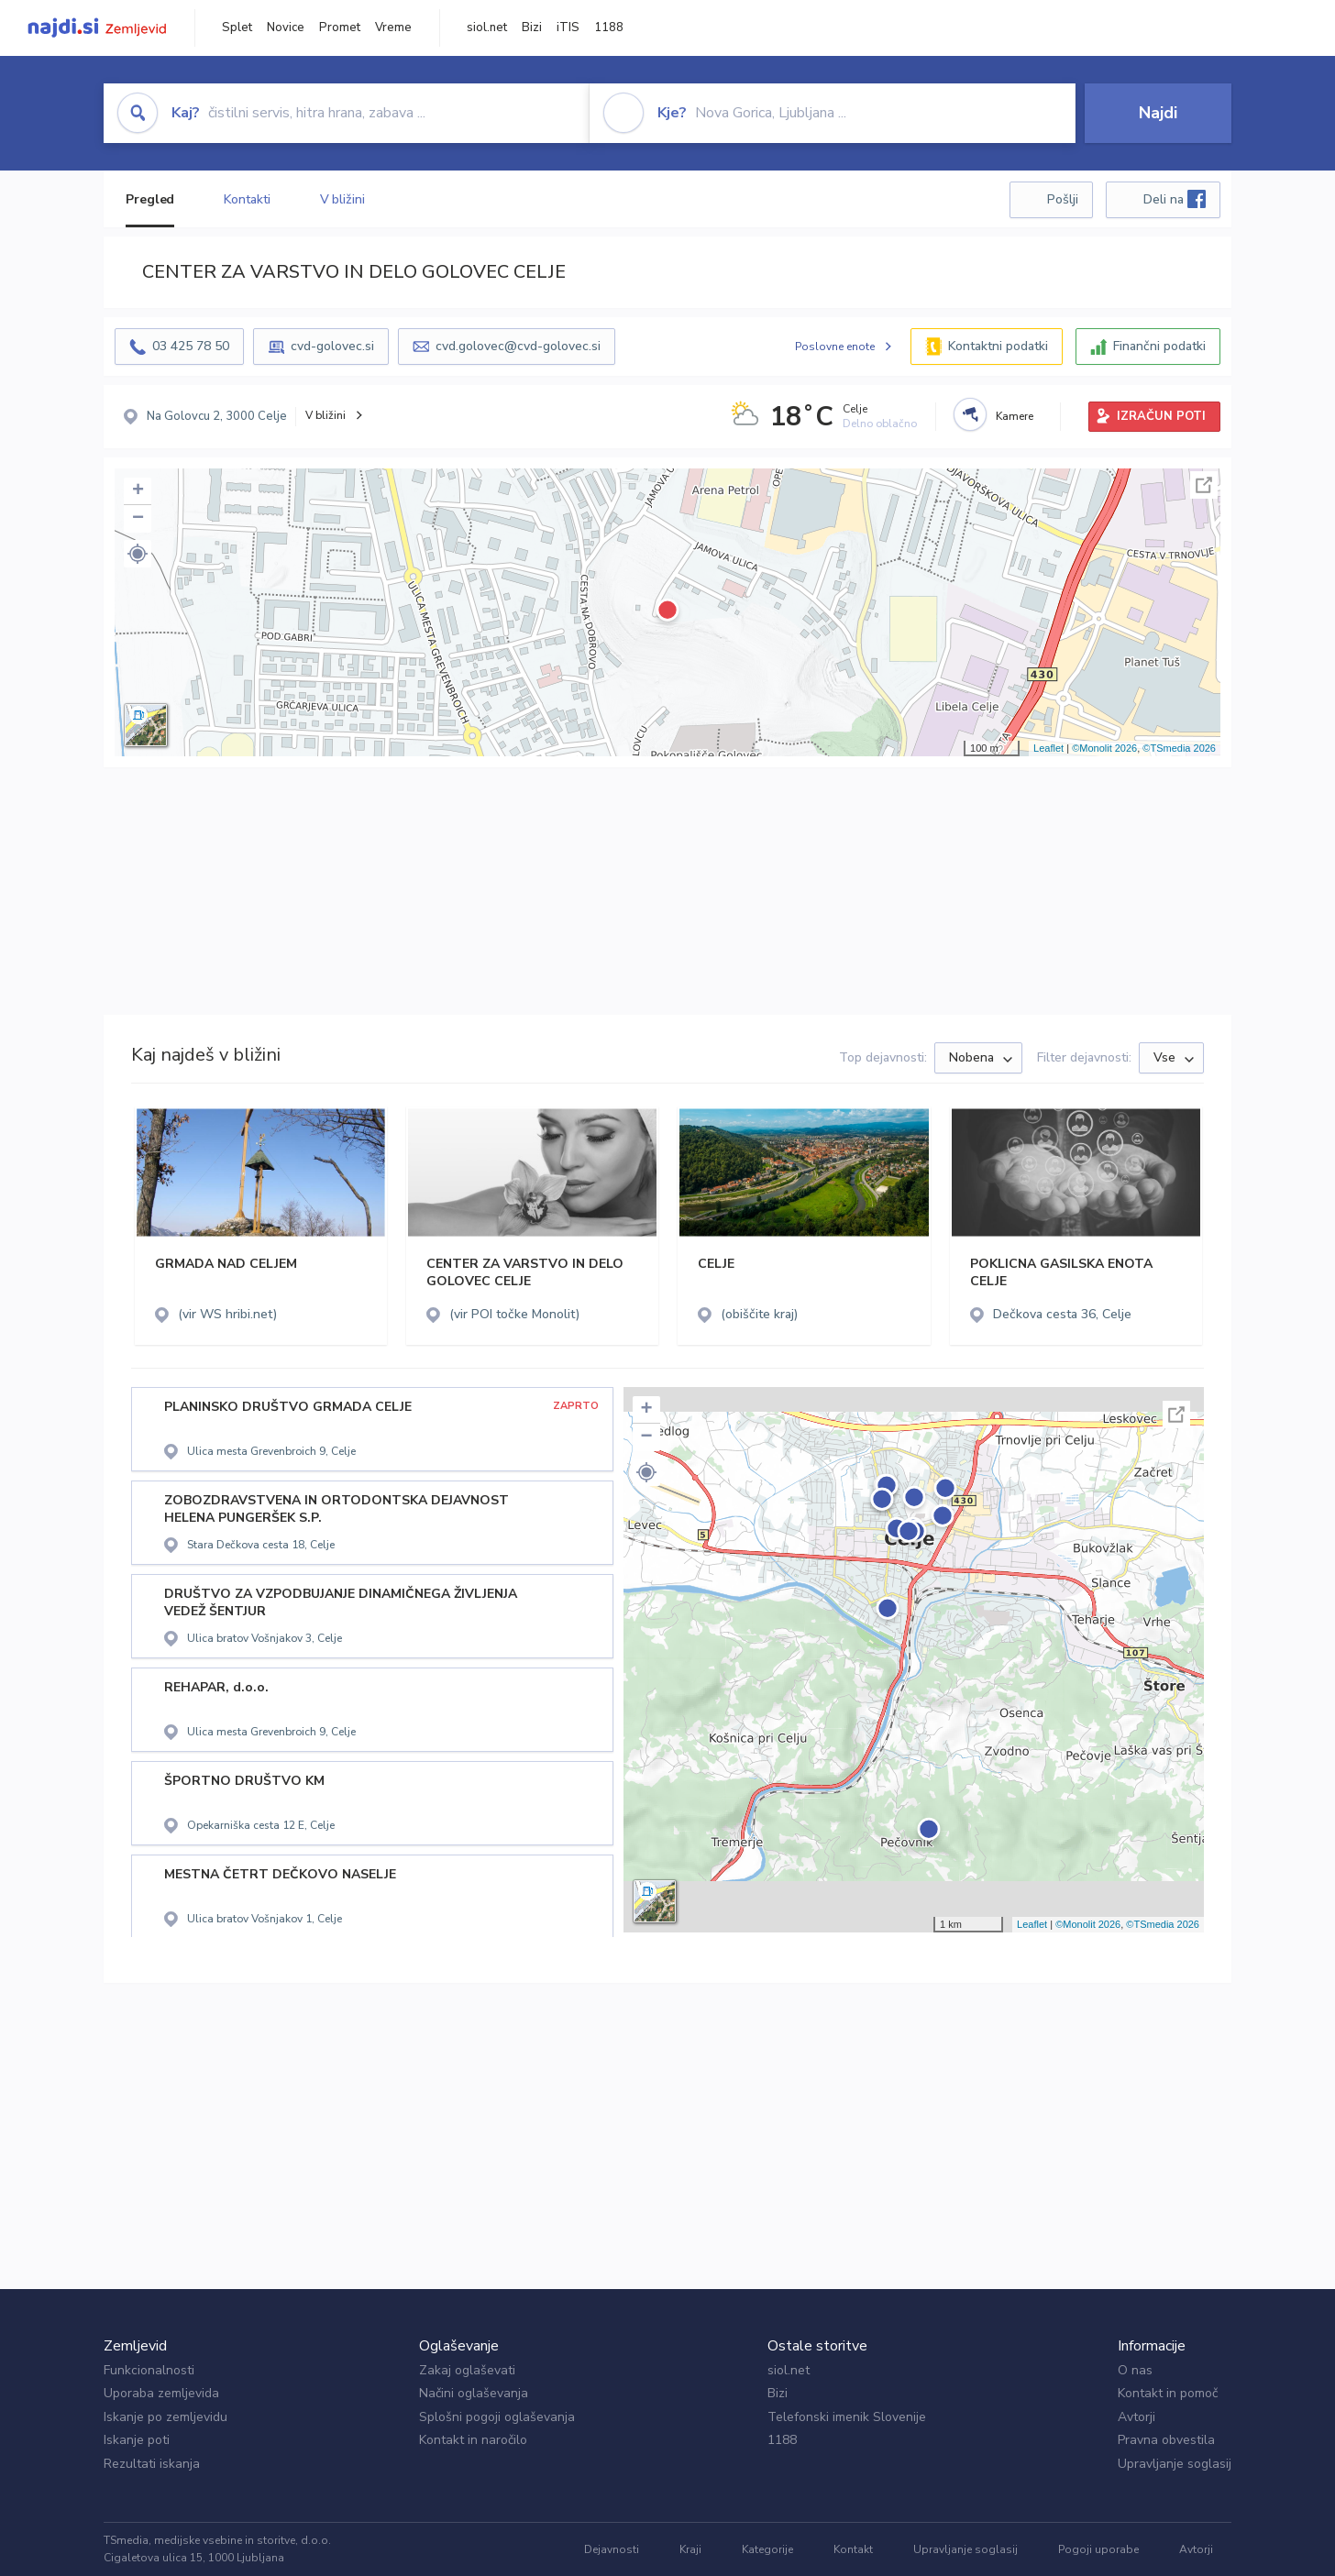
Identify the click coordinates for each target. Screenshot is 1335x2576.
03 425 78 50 (190, 346)
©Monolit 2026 (1104, 748)
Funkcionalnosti (149, 2370)
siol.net (487, 27)
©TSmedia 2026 (1179, 748)
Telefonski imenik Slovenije (846, 2417)
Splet (237, 27)
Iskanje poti (137, 2440)
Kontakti (247, 199)
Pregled (150, 199)
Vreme (393, 27)
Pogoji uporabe (1098, 2549)
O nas (1135, 2370)
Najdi (1158, 113)
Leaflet (1048, 748)
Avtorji (1136, 2417)
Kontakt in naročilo (473, 2440)
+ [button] (138, 491)
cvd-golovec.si (332, 346)
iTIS (568, 27)
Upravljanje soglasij (1174, 2463)
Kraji (690, 2549)
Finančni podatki (1159, 346)
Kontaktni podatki (998, 346)
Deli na (1174, 199)
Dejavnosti (611, 2549)
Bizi (532, 27)
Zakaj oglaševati (467, 2370)
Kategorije (767, 2549)
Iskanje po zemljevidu (165, 2417)
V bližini (342, 199)
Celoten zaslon (1204, 485)
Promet (339, 27)
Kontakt (853, 2549)
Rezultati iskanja (152, 2463)
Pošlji (1062, 199)
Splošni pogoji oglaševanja (497, 2417)
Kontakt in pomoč (1168, 2393)
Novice (285, 27)
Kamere (1014, 416)
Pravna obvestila (1166, 2440)
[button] (137, 553)
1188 (608, 27)
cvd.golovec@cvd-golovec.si (518, 346)
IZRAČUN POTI (1161, 416)
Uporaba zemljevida (161, 2393)
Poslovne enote (835, 346)
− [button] (138, 519)
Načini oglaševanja (473, 2393)
